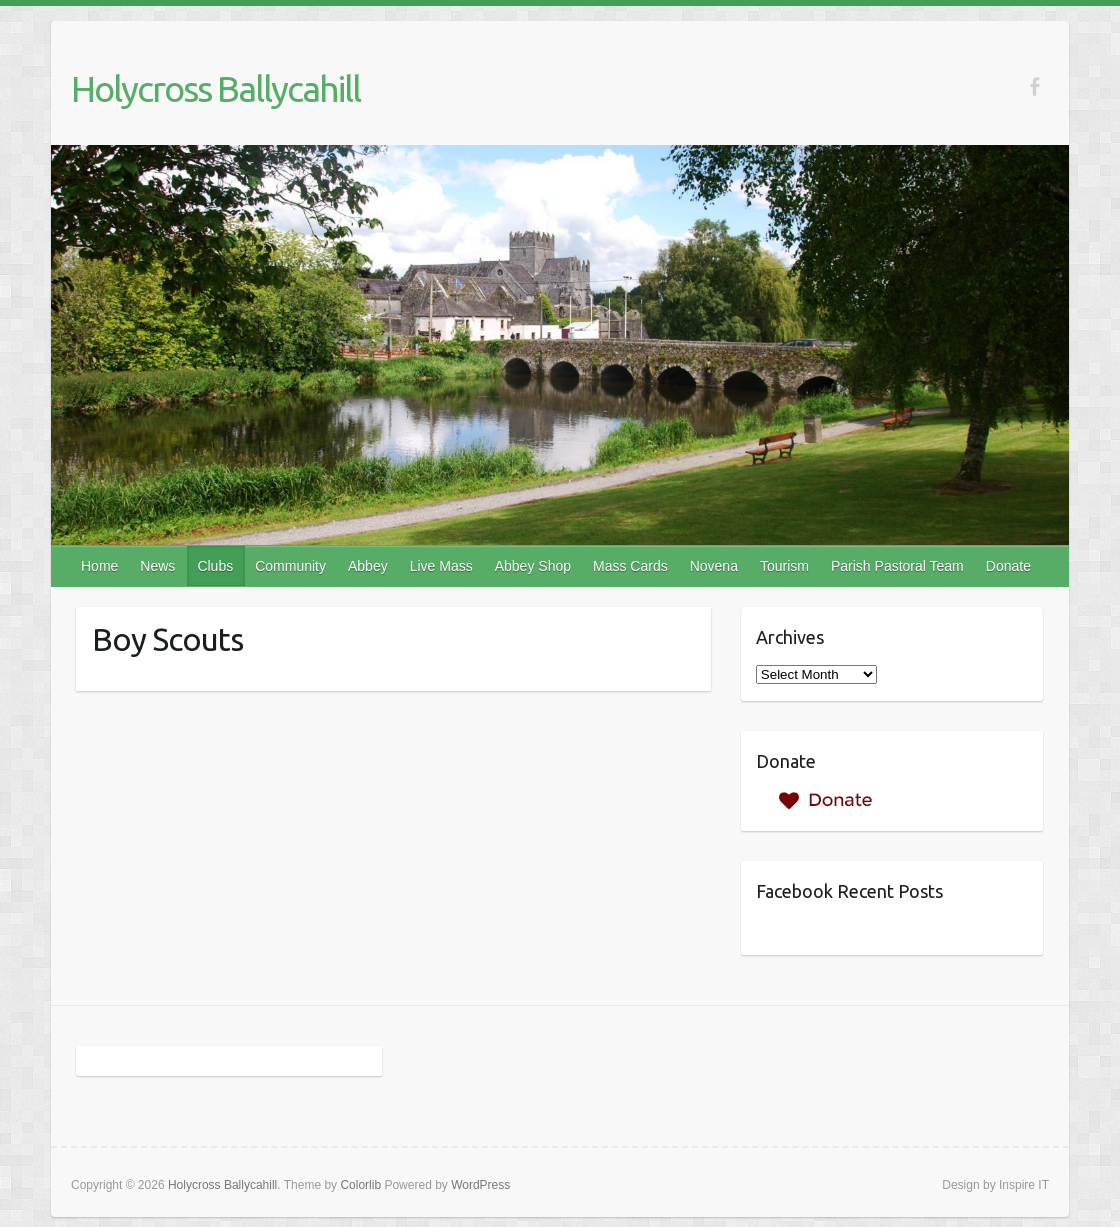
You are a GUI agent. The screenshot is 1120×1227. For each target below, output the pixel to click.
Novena (714, 566)
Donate (1008, 566)
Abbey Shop (533, 566)
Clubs (215, 566)
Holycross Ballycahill (215, 88)
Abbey (368, 566)
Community (290, 566)
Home (99, 566)
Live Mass (441, 566)
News (157, 566)
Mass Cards (630, 566)
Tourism (784, 566)
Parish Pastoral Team (897, 566)
